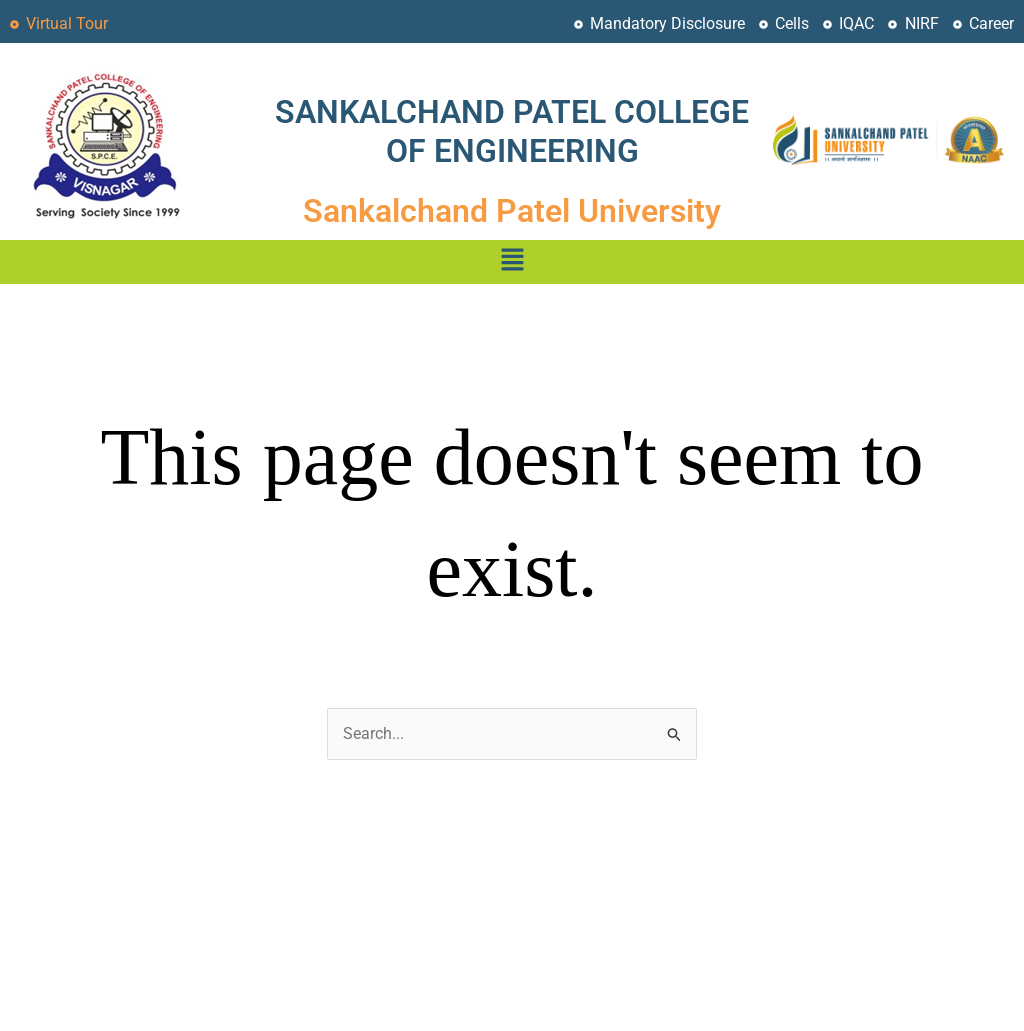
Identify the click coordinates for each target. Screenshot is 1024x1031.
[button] (512, 262)
